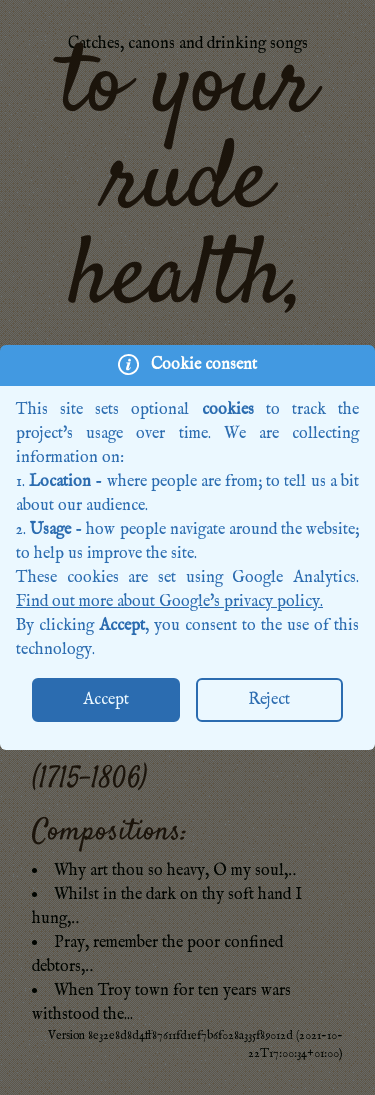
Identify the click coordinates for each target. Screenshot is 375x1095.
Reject (269, 700)
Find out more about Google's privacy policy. (169, 602)
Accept (106, 700)
